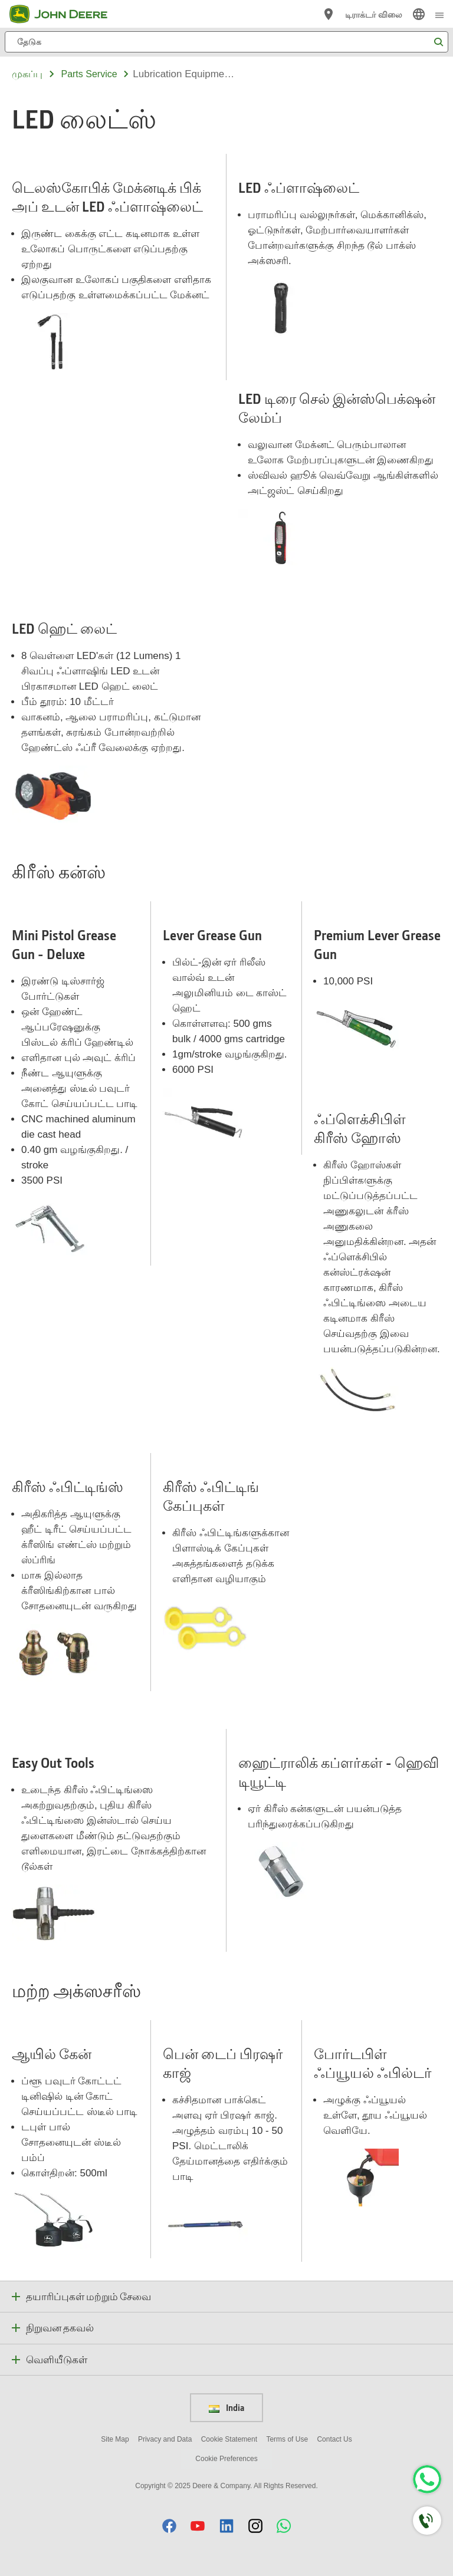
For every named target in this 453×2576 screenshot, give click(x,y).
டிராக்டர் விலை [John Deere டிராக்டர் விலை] (373, 14)
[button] (169, 2526)
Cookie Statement (229, 2439)
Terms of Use (287, 2439)
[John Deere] (65, 14)
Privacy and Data (165, 2439)
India (226, 2407)
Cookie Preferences (226, 2459)
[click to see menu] (439, 14)
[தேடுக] (226, 41)
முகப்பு (27, 74)
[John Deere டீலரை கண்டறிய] (328, 14)
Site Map (115, 2439)
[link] (419, 14)
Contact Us (334, 2439)
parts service (89, 74)
